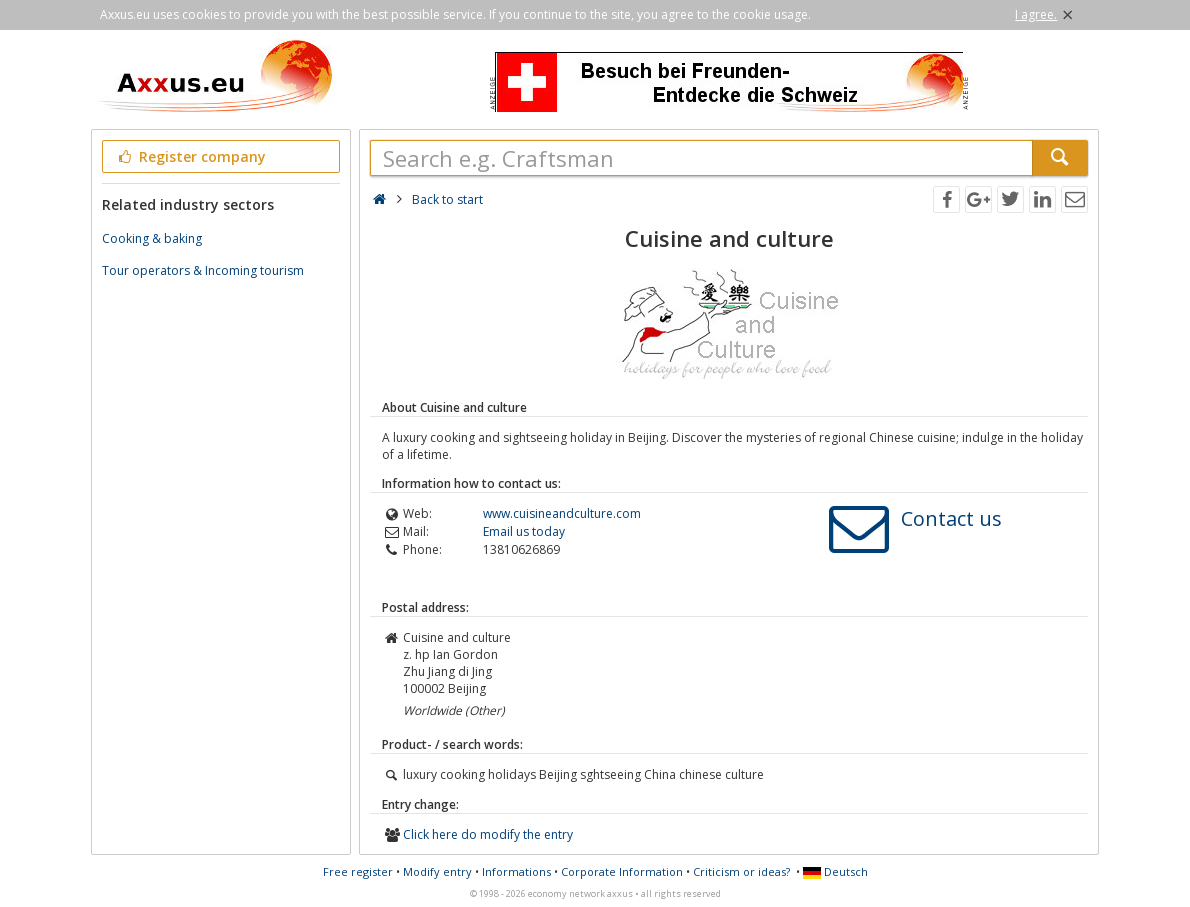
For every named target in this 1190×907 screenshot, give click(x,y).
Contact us (951, 518)
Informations (516, 871)
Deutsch (835, 871)
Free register (358, 871)
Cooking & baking (152, 238)
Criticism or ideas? (741, 871)
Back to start (447, 199)
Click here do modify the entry (488, 834)
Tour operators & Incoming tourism (203, 270)
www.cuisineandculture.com (562, 513)
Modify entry (437, 871)
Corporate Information (622, 871)
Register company (190, 156)
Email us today (524, 531)
